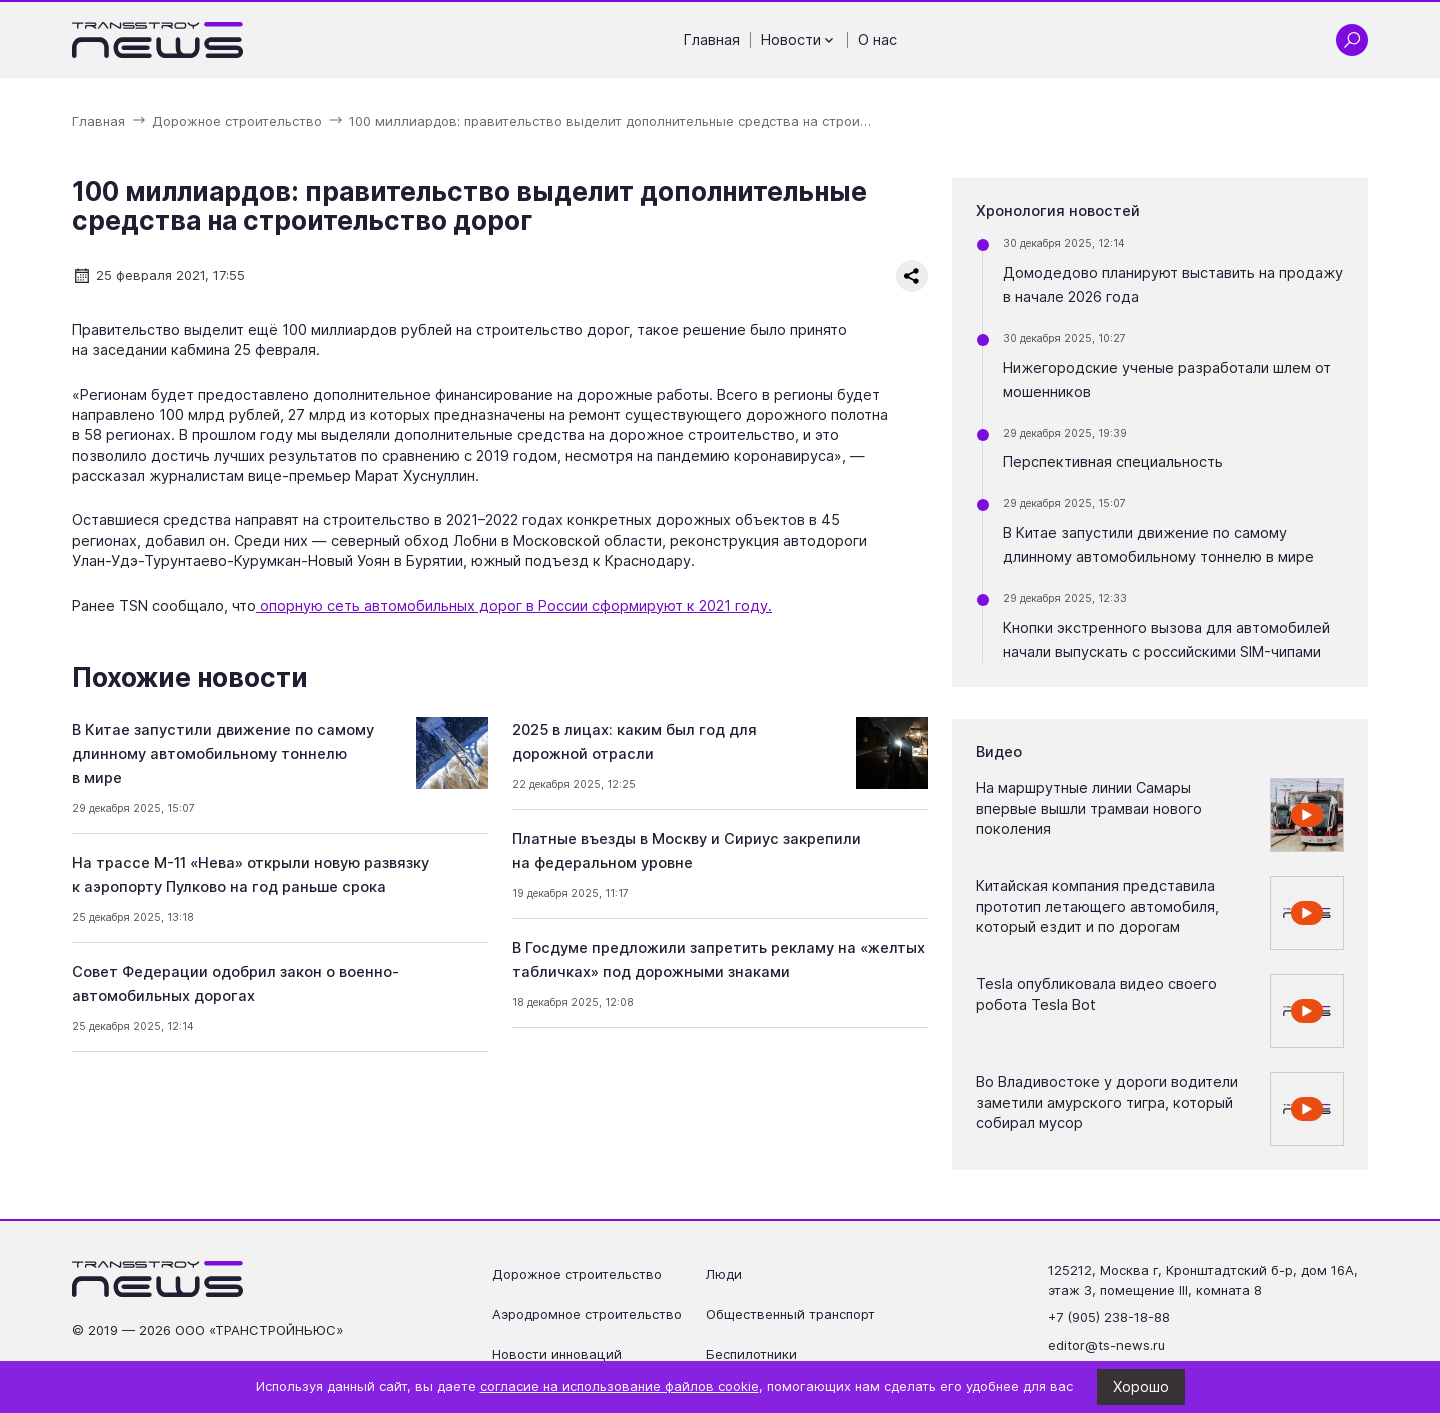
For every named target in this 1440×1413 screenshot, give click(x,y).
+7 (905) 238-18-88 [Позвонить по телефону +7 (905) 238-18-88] (1109, 1317)
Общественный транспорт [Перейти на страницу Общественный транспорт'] (790, 1314)
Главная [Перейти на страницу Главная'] (712, 40)
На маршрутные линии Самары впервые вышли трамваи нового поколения (1089, 808)
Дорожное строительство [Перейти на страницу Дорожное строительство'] (577, 1274)
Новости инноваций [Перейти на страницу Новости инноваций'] (557, 1354)
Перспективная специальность (1113, 462)
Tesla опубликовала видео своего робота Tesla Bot (1096, 994)
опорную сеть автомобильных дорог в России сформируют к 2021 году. (514, 606)
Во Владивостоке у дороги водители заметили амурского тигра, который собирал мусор (1107, 1102)
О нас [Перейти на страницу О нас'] (877, 40)
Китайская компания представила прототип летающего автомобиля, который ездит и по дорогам (1097, 906)
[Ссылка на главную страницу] (158, 40)
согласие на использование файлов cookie (619, 1386)
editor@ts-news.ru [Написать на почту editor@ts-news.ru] (1106, 1345)
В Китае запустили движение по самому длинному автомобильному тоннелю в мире (223, 754)
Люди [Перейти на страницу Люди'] (724, 1274)
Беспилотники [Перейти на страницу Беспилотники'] (751, 1354)
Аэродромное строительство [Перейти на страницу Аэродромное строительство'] (587, 1314)
